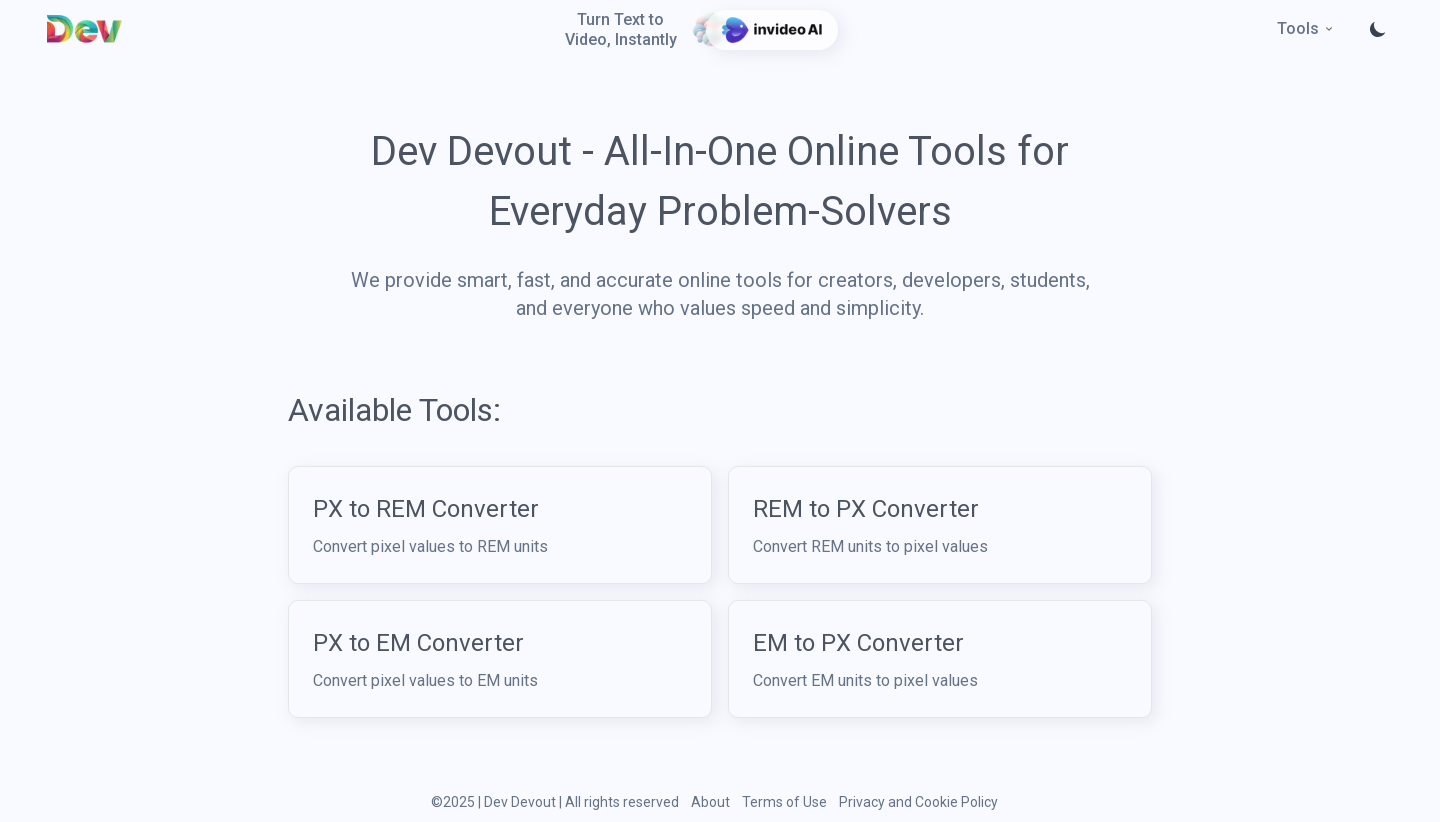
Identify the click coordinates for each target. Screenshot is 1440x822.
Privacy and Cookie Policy (918, 802)
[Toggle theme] (1378, 29)
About (710, 802)
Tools (1306, 28)
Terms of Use (784, 802)
